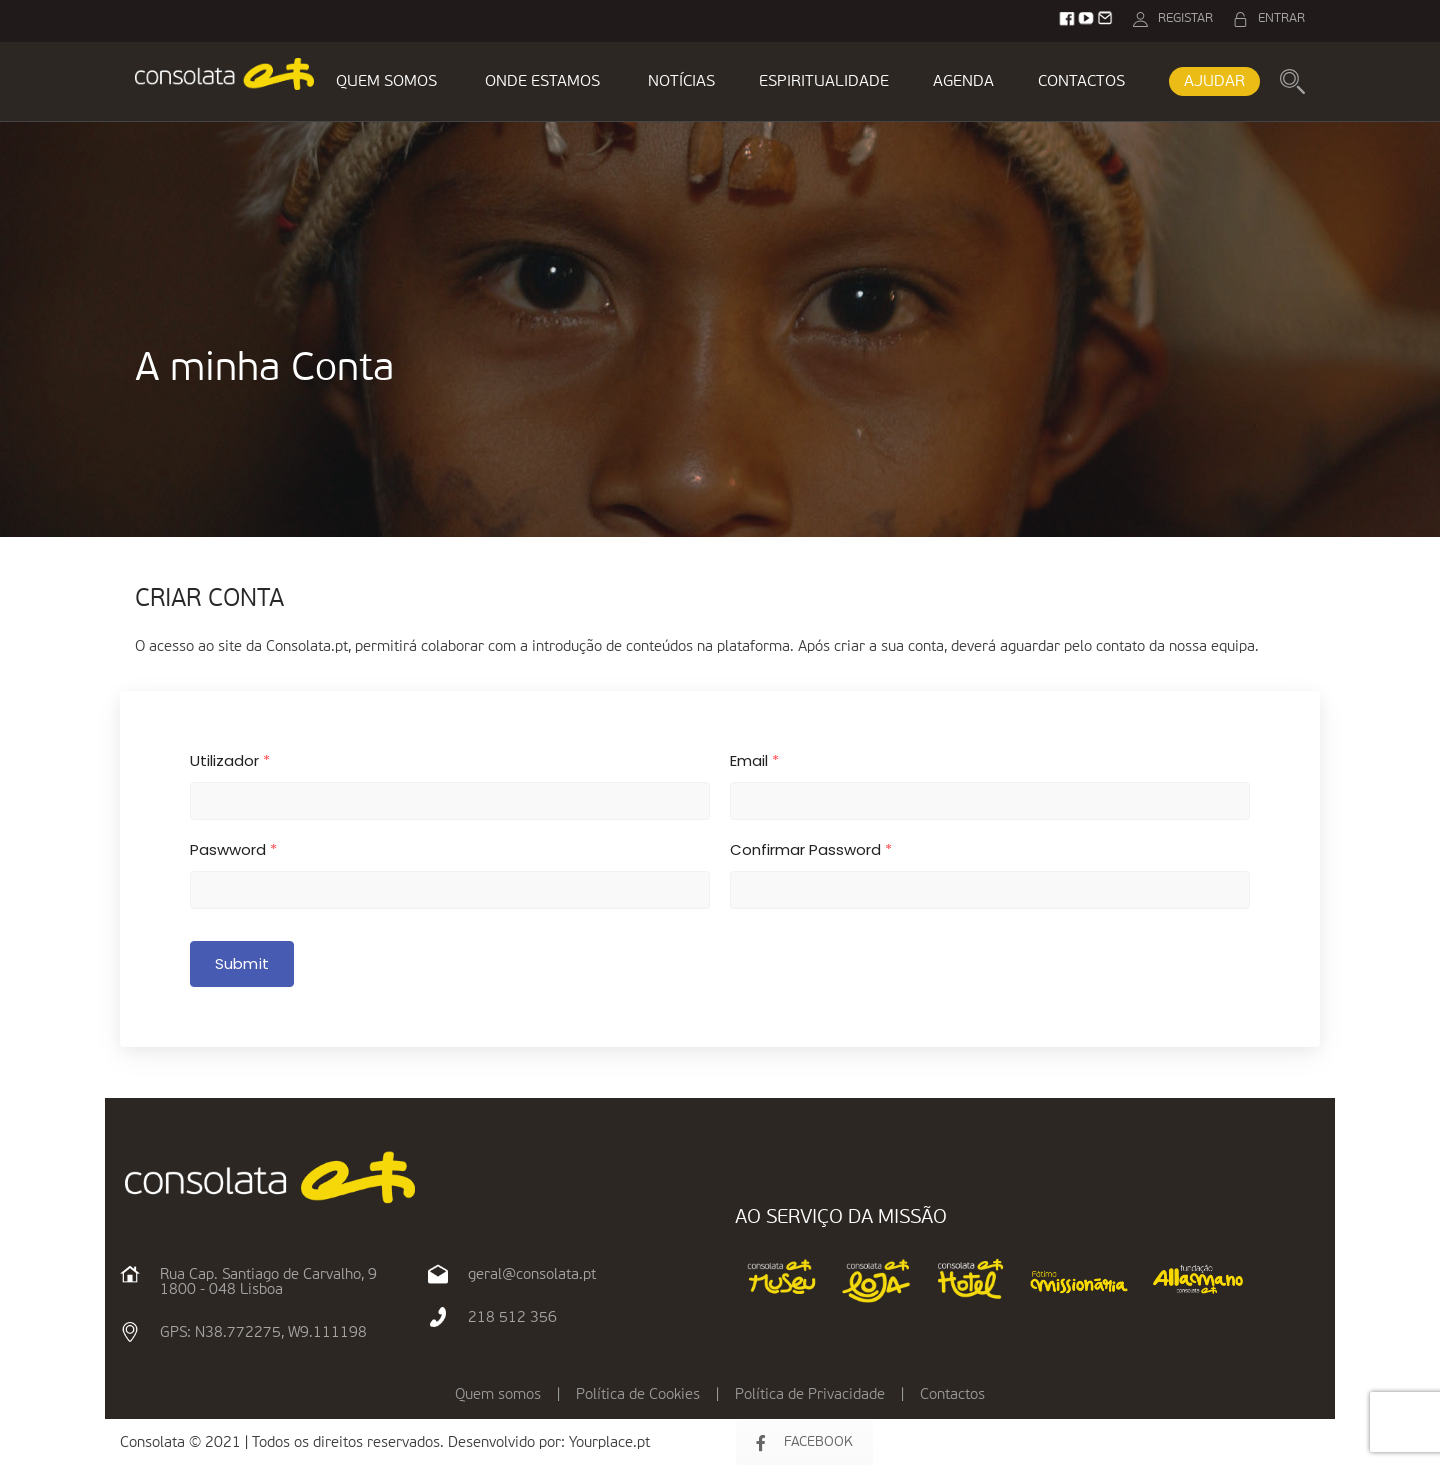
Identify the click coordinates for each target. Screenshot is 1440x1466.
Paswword (233, 849)
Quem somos (498, 1394)
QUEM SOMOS (386, 82)
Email (754, 760)
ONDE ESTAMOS (542, 82)
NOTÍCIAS (681, 82)
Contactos (952, 1394)
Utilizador (230, 760)
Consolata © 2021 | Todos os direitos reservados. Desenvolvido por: (344, 1442)
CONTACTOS (1081, 82)
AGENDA (963, 82)
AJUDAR (1214, 82)
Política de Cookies (638, 1394)
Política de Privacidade (810, 1394)
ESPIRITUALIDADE (824, 82)
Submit (242, 963)
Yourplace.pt (609, 1442)
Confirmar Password (811, 849)
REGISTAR (1185, 18)
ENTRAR (1281, 18)
